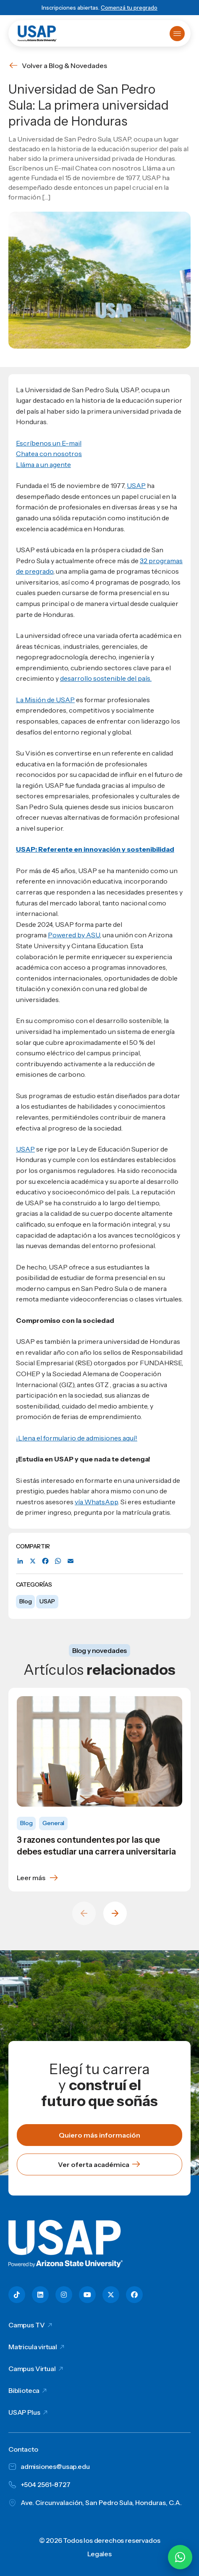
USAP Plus (24, 2412)
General (53, 1823)
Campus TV (26, 2325)
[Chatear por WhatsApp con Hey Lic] (180, 2557)
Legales (99, 2554)
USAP (47, 1601)
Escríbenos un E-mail (48, 443)
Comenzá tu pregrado (129, 7)
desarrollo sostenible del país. (106, 678)
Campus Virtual (32, 2368)
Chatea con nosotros (49, 453)
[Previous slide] (84, 1913)
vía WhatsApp (96, 1502)
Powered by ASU (74, 935)
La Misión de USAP (45, 699)
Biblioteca (23, 2390)
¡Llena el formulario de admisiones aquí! (76, 1438)
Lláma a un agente (43, 464)
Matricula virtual (32, 2347)
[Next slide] (115, 1913)
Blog (25, 1601)
